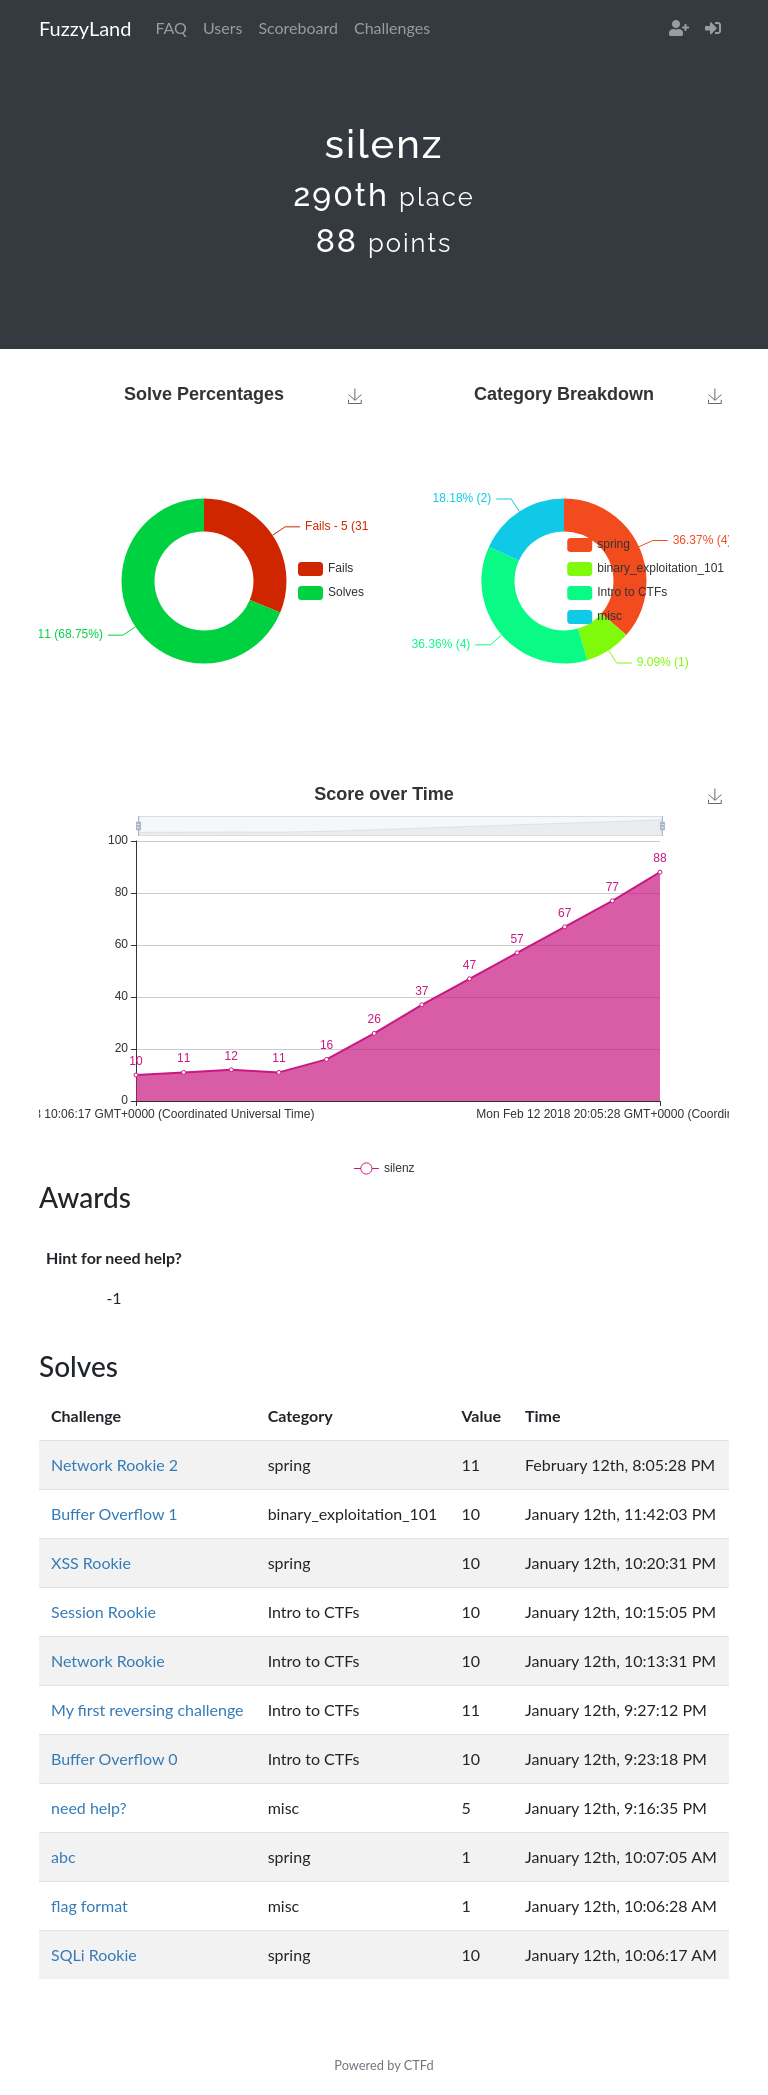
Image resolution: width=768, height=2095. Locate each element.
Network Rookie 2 (114, 1464)
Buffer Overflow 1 (114, 1513)
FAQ (170, 27)
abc (63, 1856)
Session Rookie (103, 1611)
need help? (89, 1807)
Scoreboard (298, 27)
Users (222, 27)
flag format (89, 1905)
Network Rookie (108, 1660)
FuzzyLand (85, 28)
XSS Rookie (91, 1562)
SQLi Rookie (94, 1954)
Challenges (392, 27)
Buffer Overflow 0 (114, 1758)
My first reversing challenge (147, 1709)
